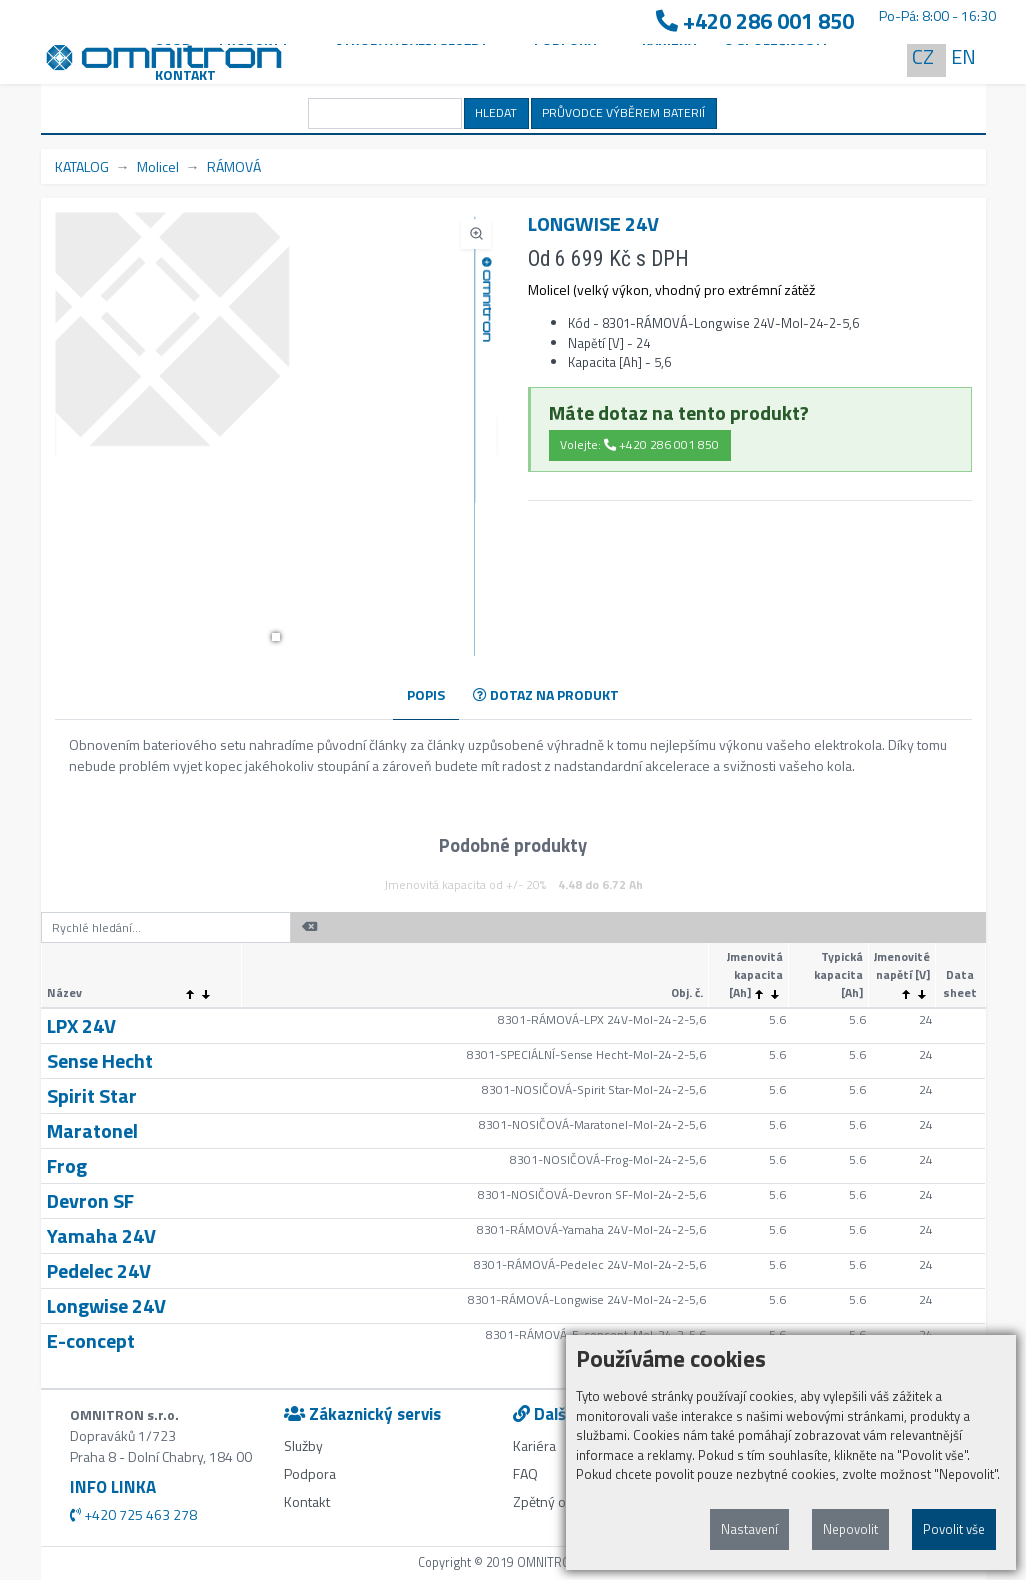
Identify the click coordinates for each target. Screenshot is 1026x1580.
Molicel (158, 166)
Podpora (310, 1473)
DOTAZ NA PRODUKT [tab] (546, 694)
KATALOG (82, 166)
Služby (303, 1445)
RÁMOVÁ (234, 166)
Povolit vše (954, 1529)
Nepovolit (850, 1529)
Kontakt (185, 74)
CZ (923, 56)
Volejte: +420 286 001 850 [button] (639, 444)
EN (963, 56)
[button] (276, 637)
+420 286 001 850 (755, 21)
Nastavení (749, 1529)
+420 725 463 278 (133, 1514)
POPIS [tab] (426, 694)
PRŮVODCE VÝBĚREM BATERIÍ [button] (623, 112)
